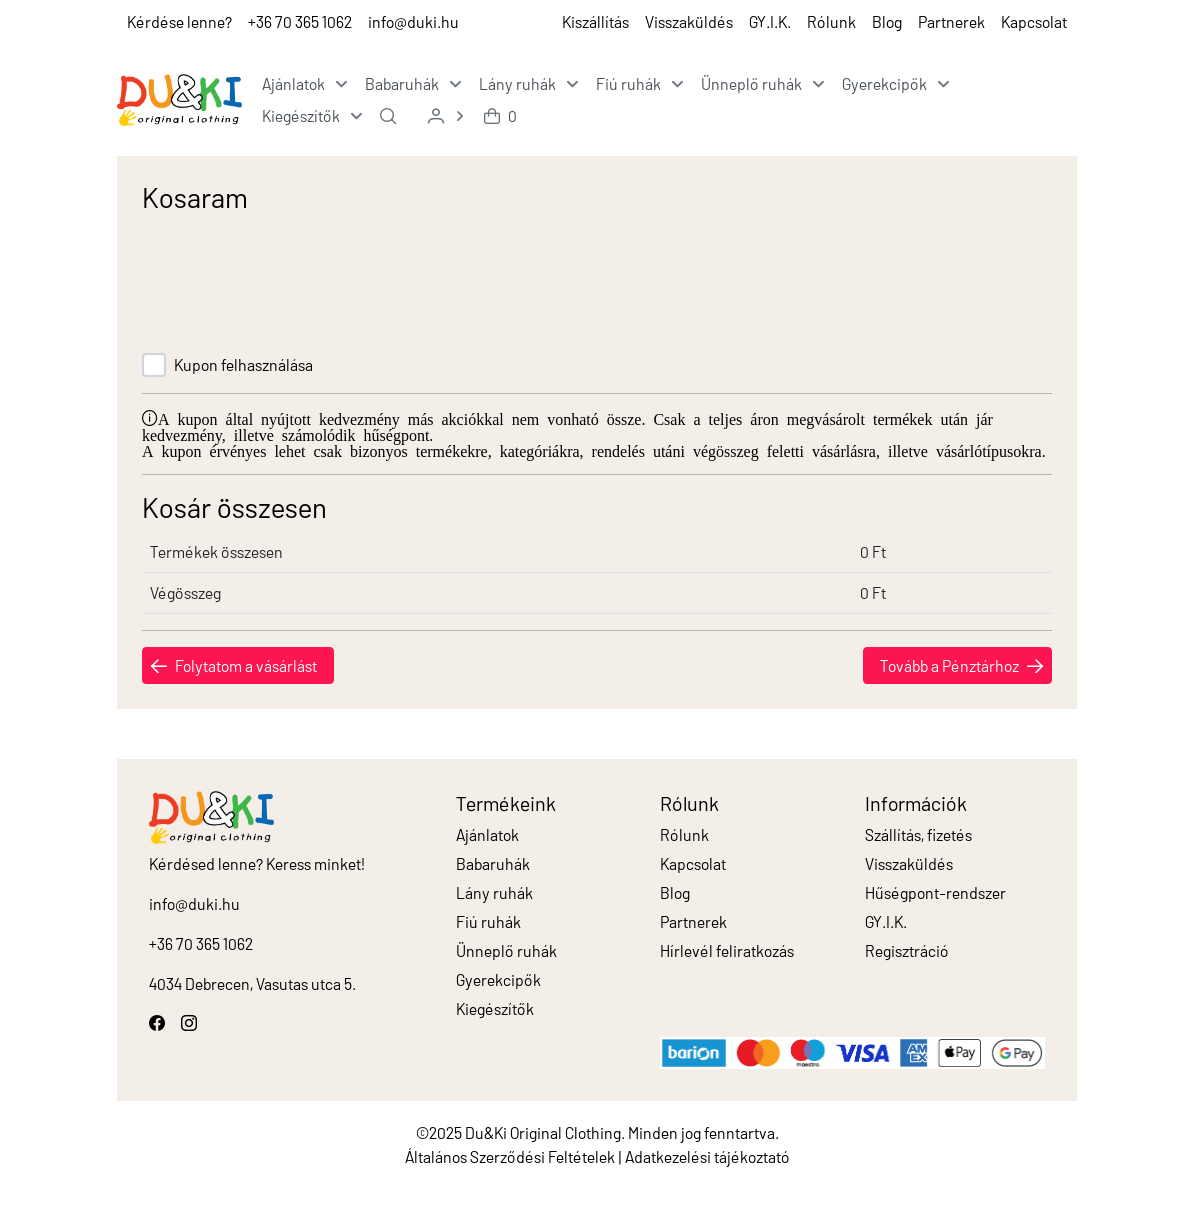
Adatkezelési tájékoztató (707, 1156)
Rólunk (831, 21)
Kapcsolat (1034, 21)
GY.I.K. (770, 21)
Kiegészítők (495, 1008)
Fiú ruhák (488, 921)
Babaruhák (493, 863)
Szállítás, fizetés (918, 834)
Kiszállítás (595, 21)
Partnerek (951, 21)
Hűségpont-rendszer (935, 892)
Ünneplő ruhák (506, 950)
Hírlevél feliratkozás (727, 950)
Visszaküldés (689, 21)
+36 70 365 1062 (300, 21)
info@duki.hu (413, 21)
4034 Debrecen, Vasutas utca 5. (252, 983)
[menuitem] (301, 84)
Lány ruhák (494, 892)
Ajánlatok (487, 834)
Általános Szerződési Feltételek (510, 1156)
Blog (887, 21)
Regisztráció (907, 950)
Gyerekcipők (498, 979)
